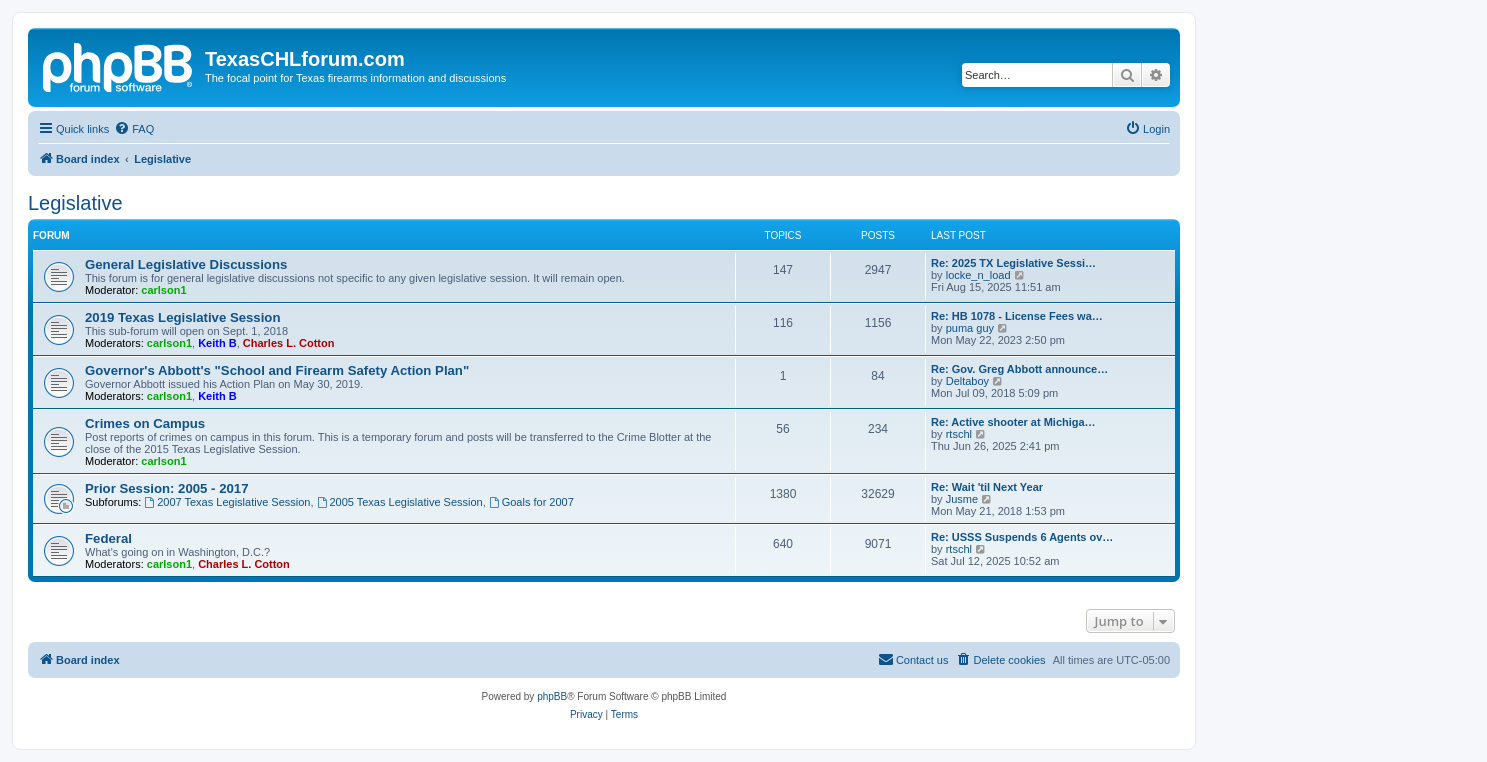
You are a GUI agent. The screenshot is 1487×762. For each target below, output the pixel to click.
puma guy (970, 328)
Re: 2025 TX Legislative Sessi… (1013, 263)
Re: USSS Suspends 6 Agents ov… (1022, 537)
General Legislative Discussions (186, 264)
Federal (108, 538)
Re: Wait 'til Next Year (987, 487)
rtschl (959, 434)
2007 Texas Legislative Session (227, 502)
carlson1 (163, 290)
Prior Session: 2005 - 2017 (166, 488)
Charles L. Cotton (289, 343)
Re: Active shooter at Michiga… (1013, 422)
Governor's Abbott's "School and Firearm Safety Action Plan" (277, 370)
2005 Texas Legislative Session (400, 502)
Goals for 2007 (531, 502)
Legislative (75, 203)
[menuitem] (134, 129)
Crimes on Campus (145, 423)
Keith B (217, 343)
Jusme (962, 499)
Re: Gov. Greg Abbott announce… (1019, 369)
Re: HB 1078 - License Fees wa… (1017, 316)
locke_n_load (978, 275)
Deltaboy (967, 381)
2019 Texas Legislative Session (182, 317)
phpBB (552, 696)
